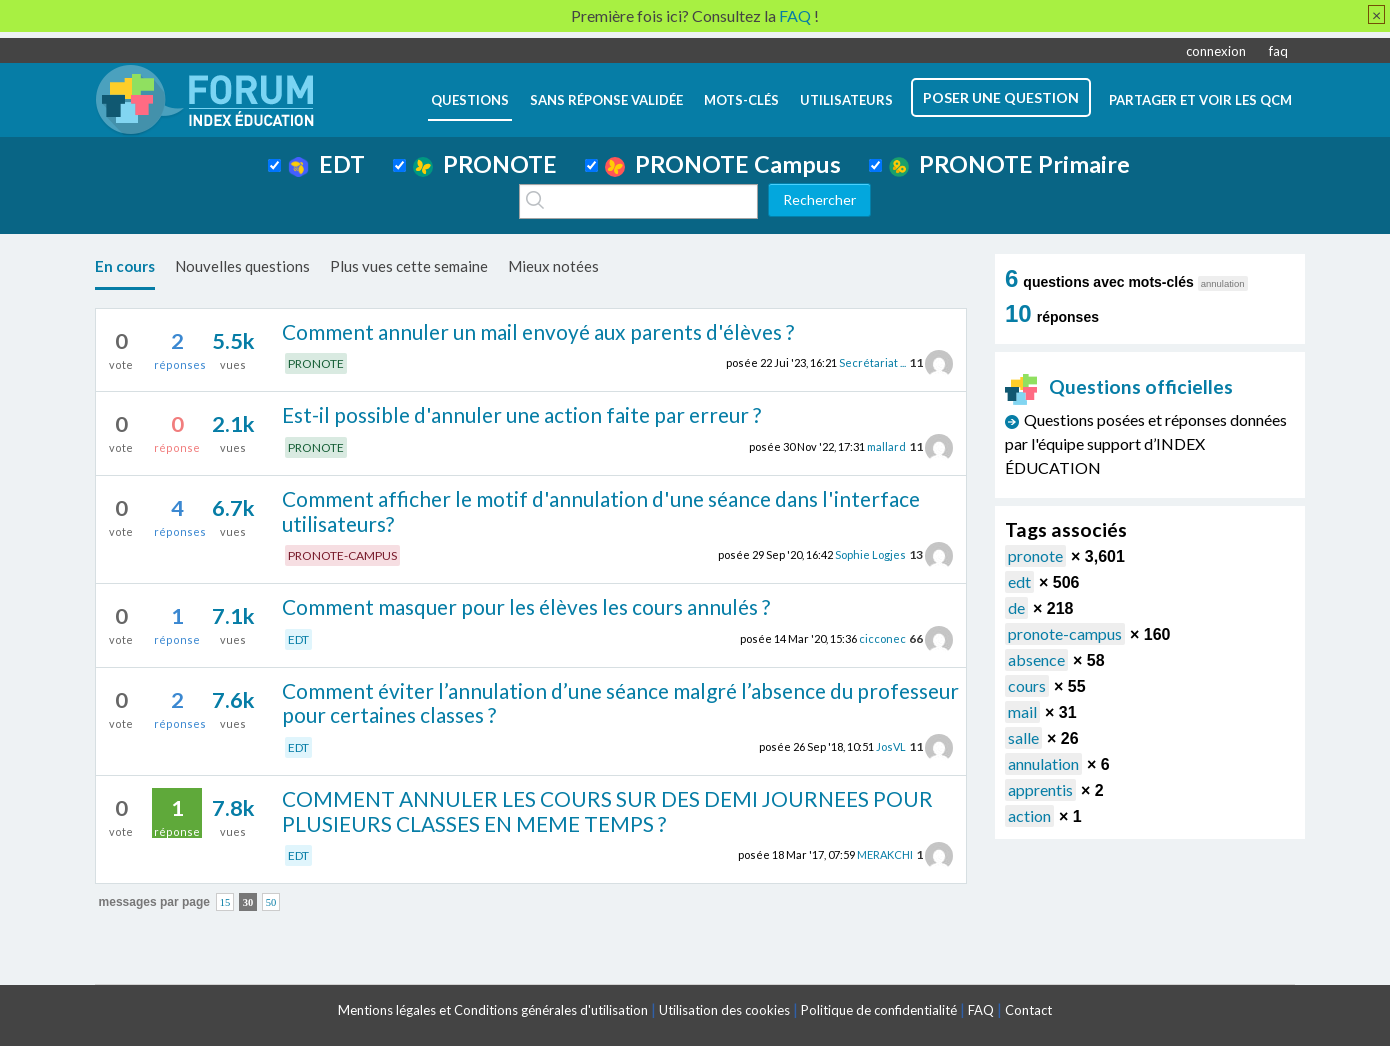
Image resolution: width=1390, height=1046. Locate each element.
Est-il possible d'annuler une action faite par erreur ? (521, 414)
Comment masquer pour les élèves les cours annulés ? (526, 606)
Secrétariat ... (872, 362)
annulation (1043, 763)
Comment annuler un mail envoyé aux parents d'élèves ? (538, 331)
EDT (326, 164)
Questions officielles (1119, 386)
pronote (1035, 555)
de (1016, 607)
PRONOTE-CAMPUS (342, 555)
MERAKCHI (885, 854)
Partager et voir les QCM (1200, 100)
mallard (886, 446)
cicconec (882, 638)
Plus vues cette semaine (409, 266)
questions (470, 100)
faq (1278, 51)
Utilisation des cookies (724, 1010)
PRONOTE (485, 164)
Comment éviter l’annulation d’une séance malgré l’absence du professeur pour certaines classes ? (620, 703)
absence (1036, 659)
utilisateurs (846, 100)
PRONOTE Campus (723, 164)
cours (1027, 685)
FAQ (981, 1010)
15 (225, 901)
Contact (1028, 1010)
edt (1019, 581)
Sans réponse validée (606, 100)
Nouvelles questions (242, 266)
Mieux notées (553, 266)
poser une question (1001, 97)
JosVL (891, 746)
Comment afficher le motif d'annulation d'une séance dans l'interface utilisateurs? (601, 511)
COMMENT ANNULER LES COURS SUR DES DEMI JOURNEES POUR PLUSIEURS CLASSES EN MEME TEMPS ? (607, 811)
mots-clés (741, 100)
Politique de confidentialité (879, 1010)
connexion (1216, 51)
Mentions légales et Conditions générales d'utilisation (493, 1010)
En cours (125, 266)
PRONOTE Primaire (1009, 164)
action (1029, 815)
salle (1023, 737)
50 (271, 901)
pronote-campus (1065, 633)
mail (1022, 711)
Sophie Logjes (870, 554)
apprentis (1040, 789)
